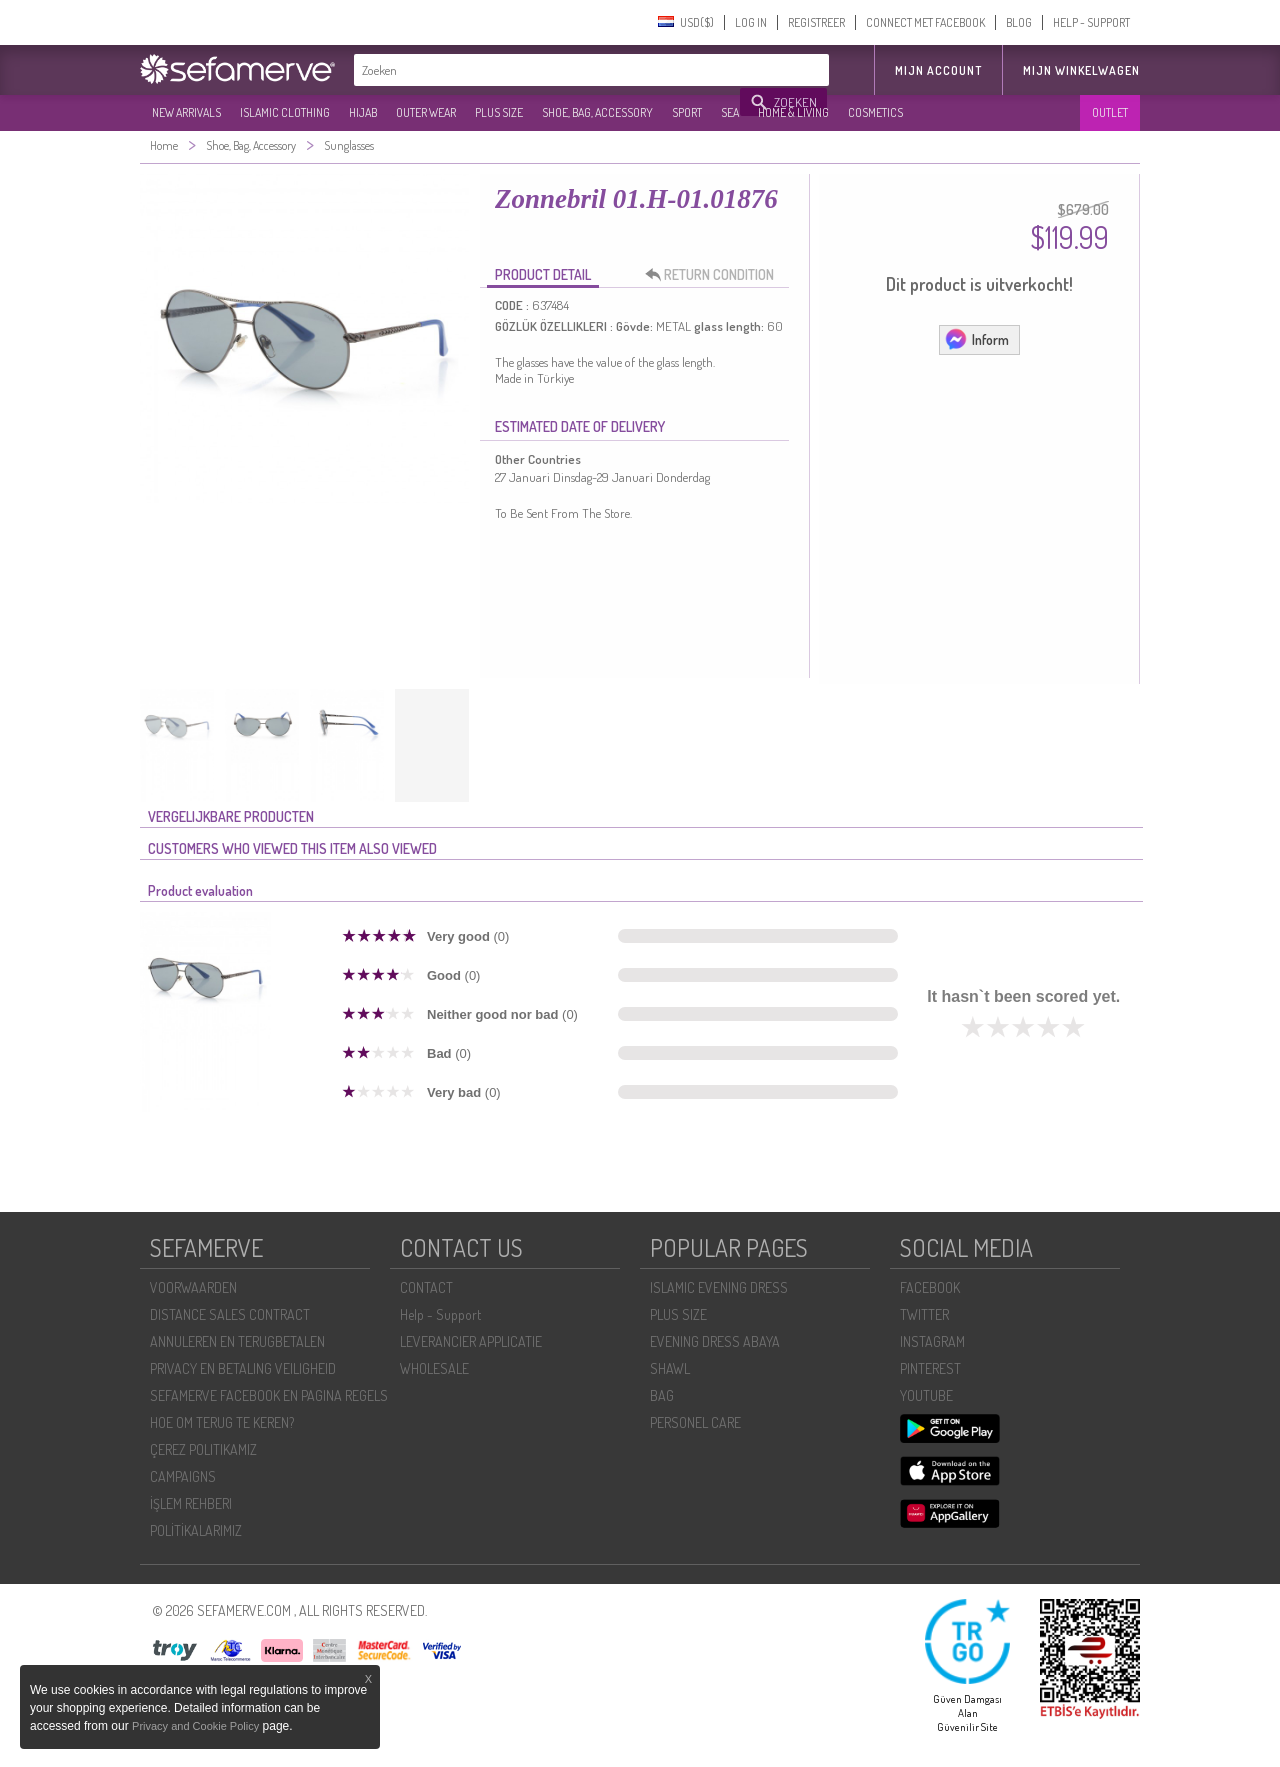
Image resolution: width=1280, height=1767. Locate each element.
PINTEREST (930, 1368)
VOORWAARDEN (193, 1287)
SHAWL (670, 1368)
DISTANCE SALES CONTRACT (230, 1314)
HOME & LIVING (793, 112)
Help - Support (440, 1314)
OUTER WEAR (426, 112)
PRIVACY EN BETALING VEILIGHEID (243, 1368)
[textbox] (548, 70)
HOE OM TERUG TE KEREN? (222, 1422)
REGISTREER (816, 22)
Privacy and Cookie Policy (195, 1726)
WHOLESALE (434, 1368)
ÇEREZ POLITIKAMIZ (203, 1449)
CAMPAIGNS (183, 1476)
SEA (730, 112)
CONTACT (426, 1287)
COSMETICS (875, 112)
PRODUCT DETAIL (543, 274)
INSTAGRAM (932, 1341)
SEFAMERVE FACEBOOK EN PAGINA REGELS (269, 1395)
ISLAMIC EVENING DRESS (719, 1287)
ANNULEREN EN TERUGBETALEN (237, 1341)
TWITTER (924, 1314)
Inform (976, 339)
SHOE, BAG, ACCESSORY (597, 112)
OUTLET (1110, 112)
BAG (662, 1395)
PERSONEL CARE (695, 1422)
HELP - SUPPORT (1091, 22)
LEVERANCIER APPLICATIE (471, 1341)
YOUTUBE (926, 1395)
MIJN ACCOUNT (938, 70)
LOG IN (751, 22)
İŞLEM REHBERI (191, 1503)
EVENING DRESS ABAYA (715, 1341)
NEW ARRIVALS (186, 112)
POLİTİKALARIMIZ (196, 1530)
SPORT (687, 112)
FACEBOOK (930, 1287)
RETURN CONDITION (715, 275)
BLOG (1019, 22)
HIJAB (363, 112)
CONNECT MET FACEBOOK (925, 22)
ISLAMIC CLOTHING (285, 112)
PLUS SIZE (499, 112)
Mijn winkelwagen (1081, 70)
